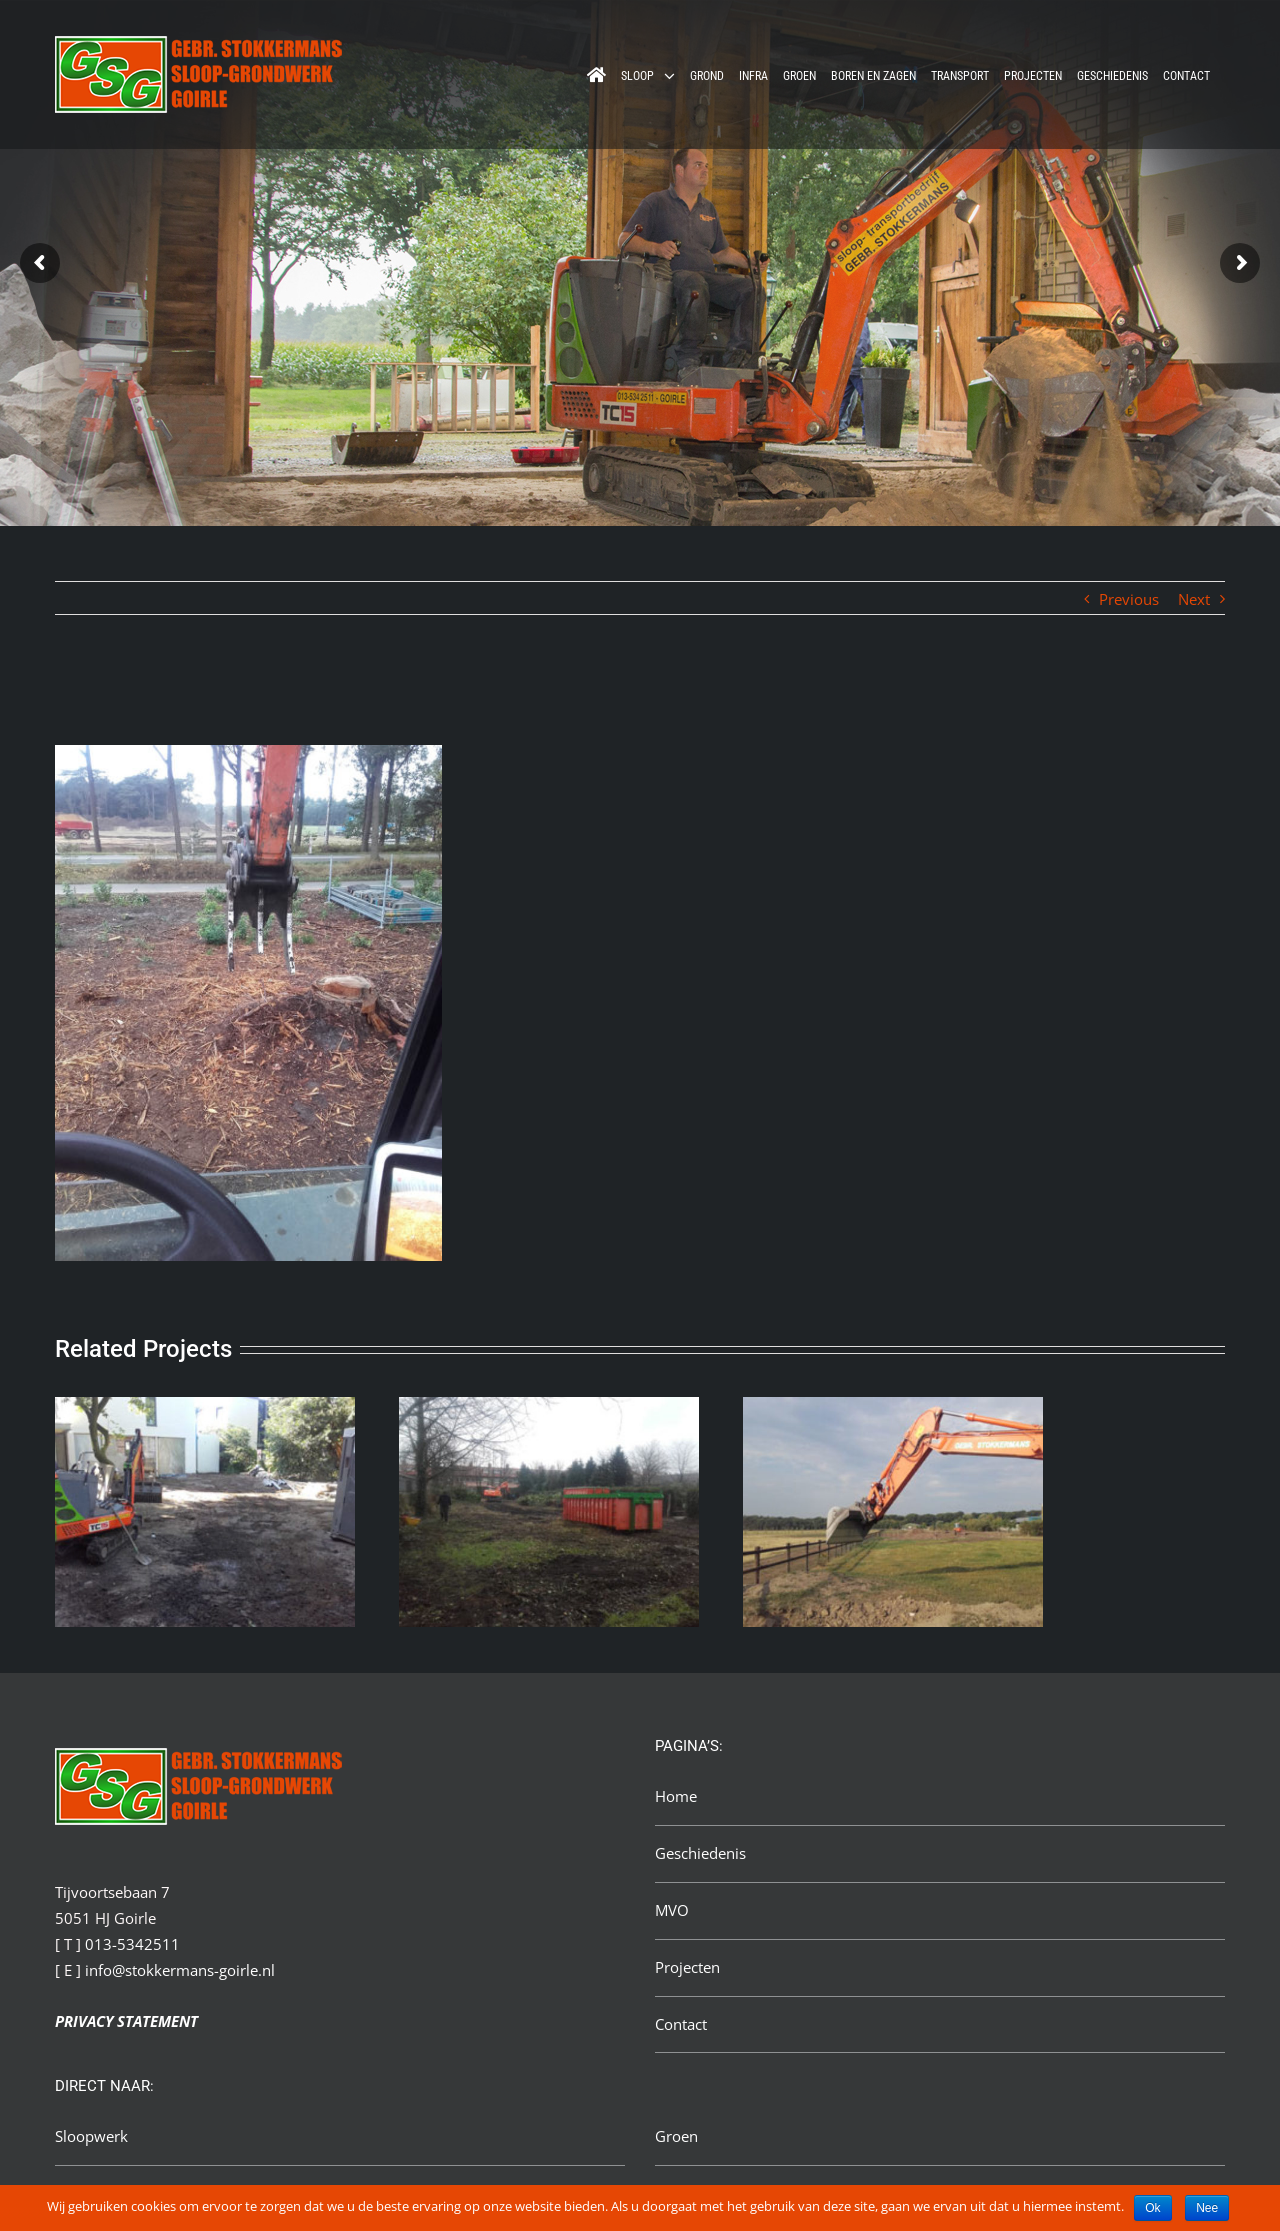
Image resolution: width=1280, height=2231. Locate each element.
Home (676, 1796)
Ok (1152, 2208)
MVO (672, 1910)
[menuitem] (596, 74)
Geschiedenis (700, 1853)
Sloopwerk (91, 2136)
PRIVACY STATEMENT (126, 2021)
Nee (1207, 2208)
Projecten (687, 1967)
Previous (1129, 599)
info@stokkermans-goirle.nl (180, 1970)
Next (1194, 599)
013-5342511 (132, 1944)
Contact (681, 2024)
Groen (676, 2136)
